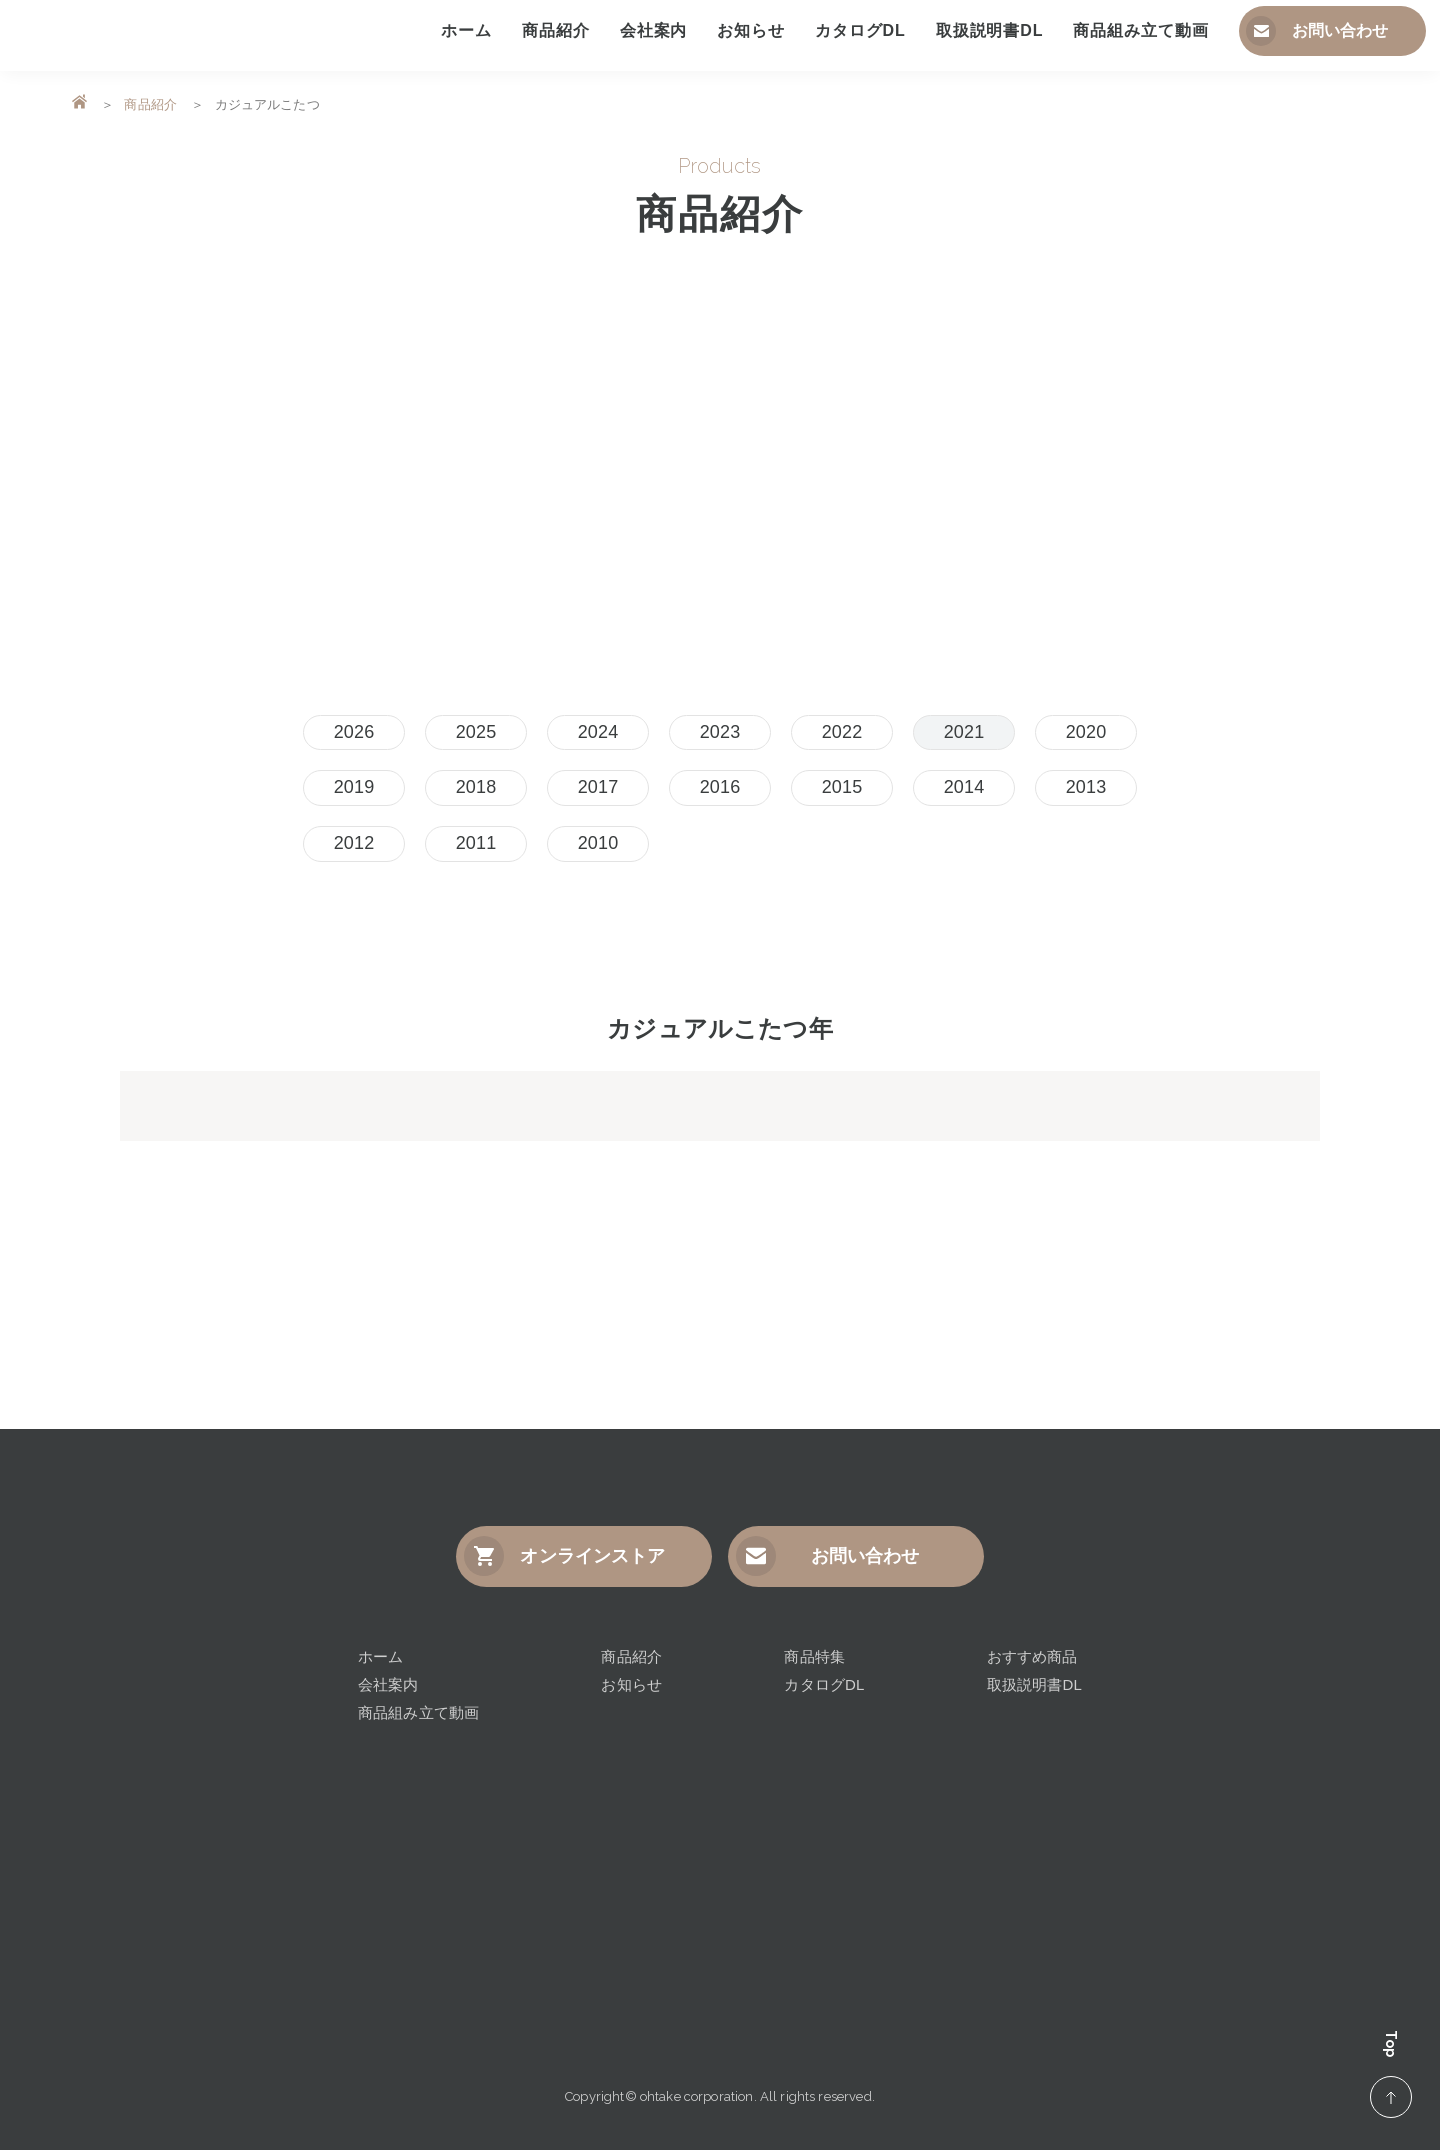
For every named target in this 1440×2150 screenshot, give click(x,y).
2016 (720, 787)
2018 (476, 787)
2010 (598, 843)
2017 (598, 787)
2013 (1086, 787)
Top (1391, 2073)
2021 (964, 732)
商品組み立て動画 (418, 1712)
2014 (964, 787)
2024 (598, 732)
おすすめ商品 (1032, 1656)
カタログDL (824, 1684)
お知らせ (631, 1684)
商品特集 (814, 1656)
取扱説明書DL (1034, 1684)
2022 (842, 732)
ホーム (380, 1656)
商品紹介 (150, 104)
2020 (1086, 732)
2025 (476, 732)
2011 (476, 843)
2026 (354, 732)
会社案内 (388, 1684)
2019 (354, 787)
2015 (842, 787)
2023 (720, 732)
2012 (354, 843)
